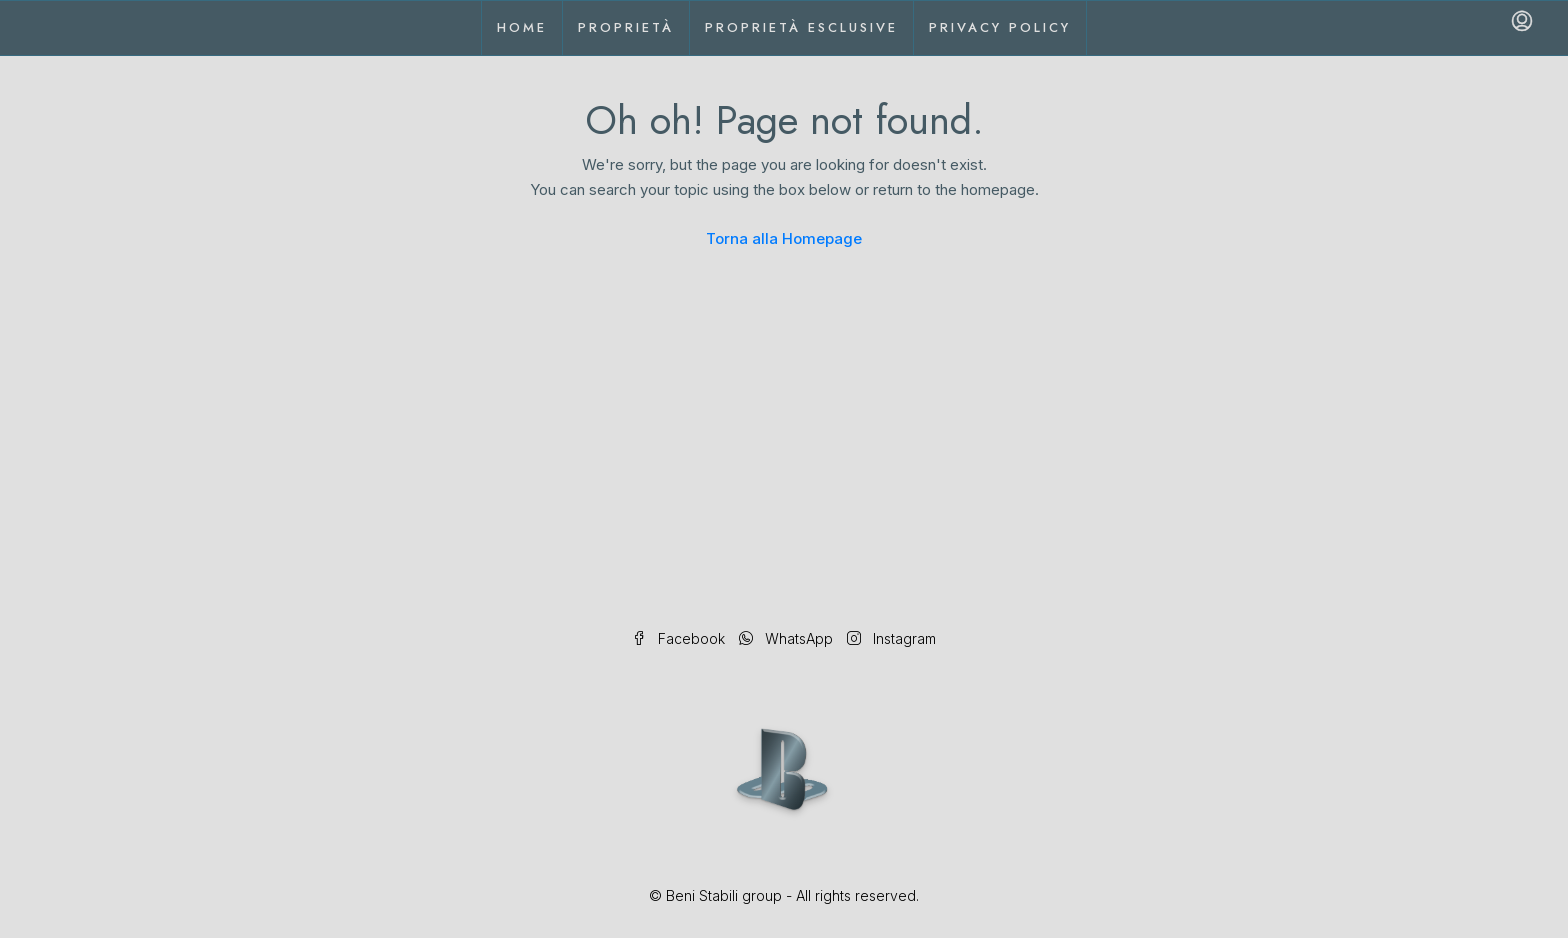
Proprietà (626, 27)
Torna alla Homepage (784, 238)
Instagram (891, 638)
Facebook (680, 638)
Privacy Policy (1000, 27)
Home (522, 27)
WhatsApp (788, 638)
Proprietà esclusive (801, 27)
